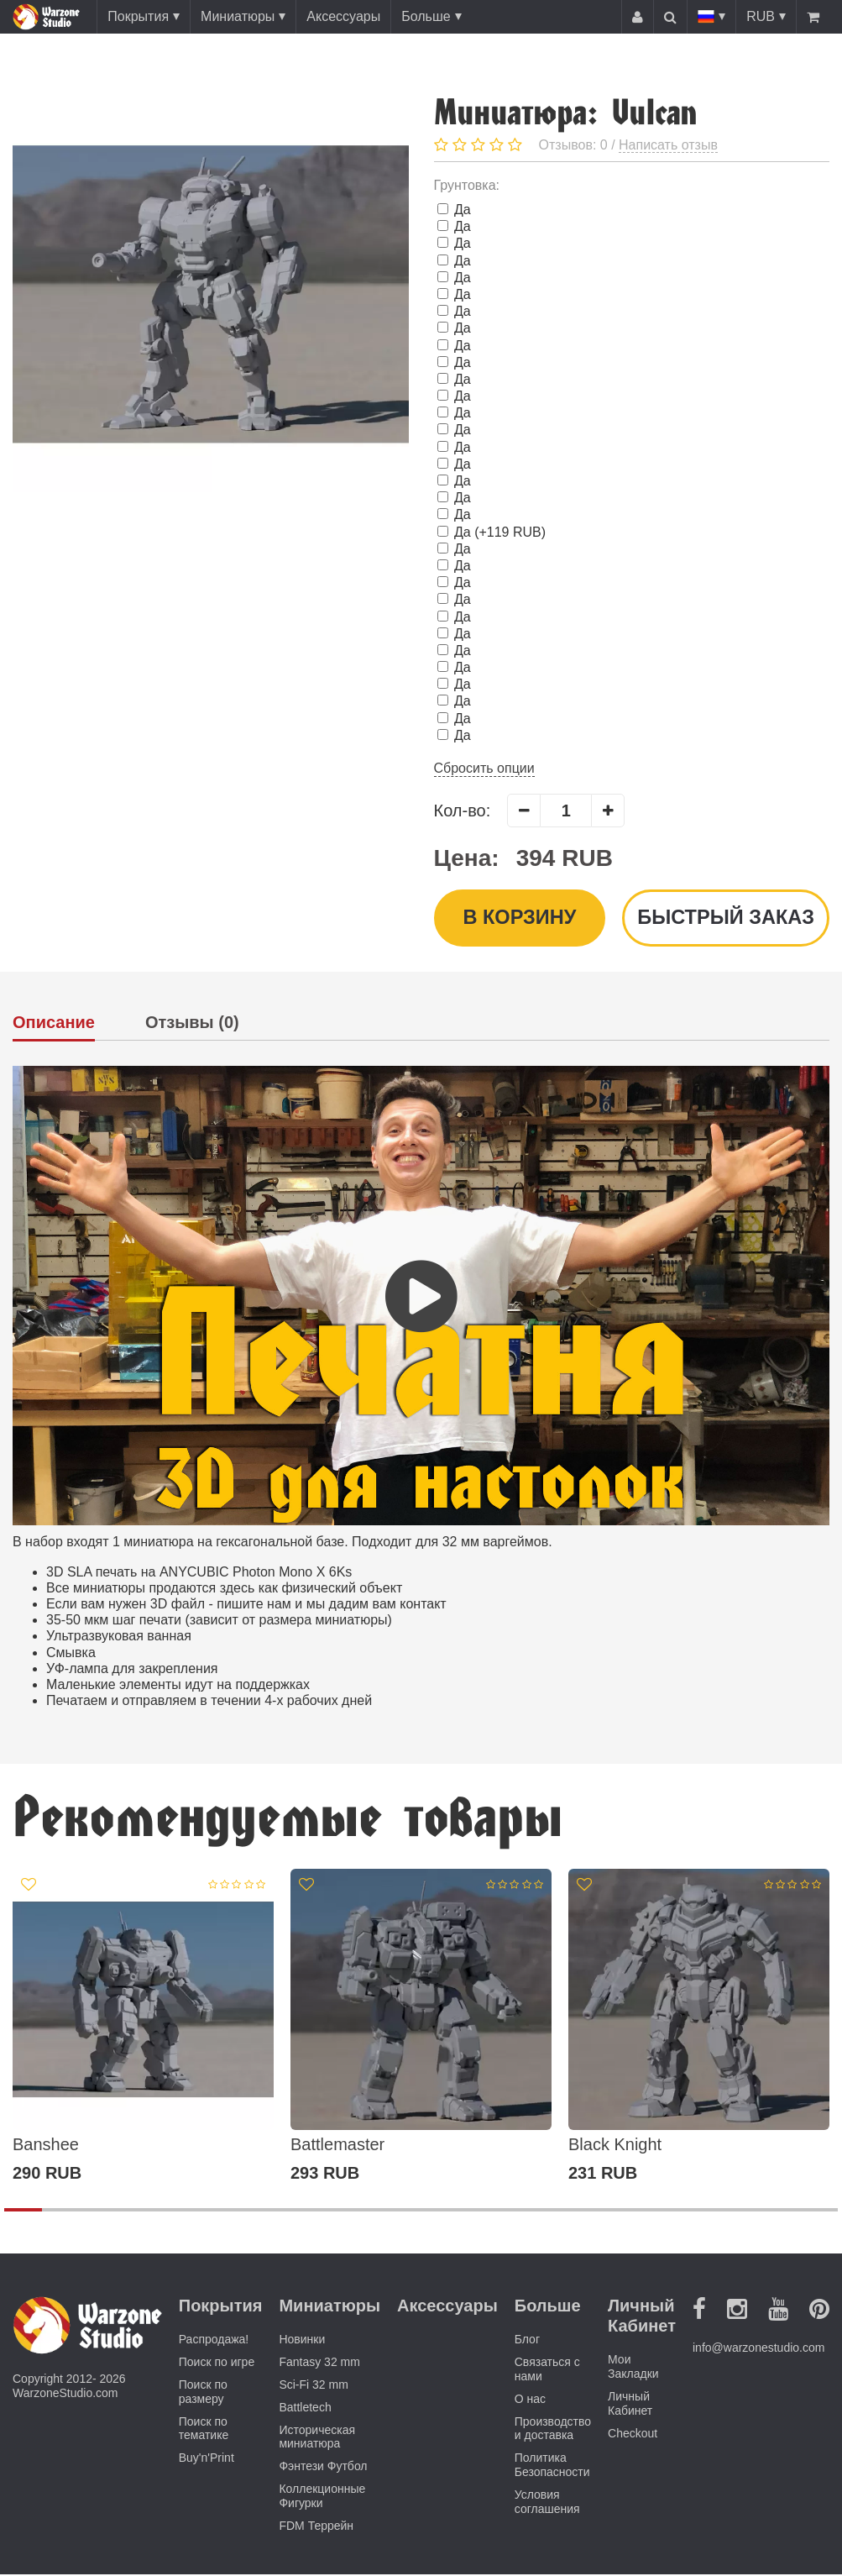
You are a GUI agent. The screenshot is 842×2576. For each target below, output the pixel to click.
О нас (530, 2399)
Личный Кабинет (630, 2405)
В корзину (518, 918)
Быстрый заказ (724, 918)
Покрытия (138, 16)
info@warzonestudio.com (758, 2349)
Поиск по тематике (203, 2429)
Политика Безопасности (552, 2466)
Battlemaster (337, 2146)
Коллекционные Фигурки (322, 2497)
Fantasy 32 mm (319, 2363)
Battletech (305, 2408)
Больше (425, 16)
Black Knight (615, 2146)
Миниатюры (238, 16)
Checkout (632, 2434)
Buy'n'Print (206, 2459)
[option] (143, 2027)
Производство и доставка (553, 2429)
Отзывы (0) (192, 1024)
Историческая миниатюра (317, 2438)
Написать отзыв (668, 145)
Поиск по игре (216, 2363)
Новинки (302, 2341)
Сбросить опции (484, 768)
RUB (760, 16)
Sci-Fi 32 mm (313, 2386)
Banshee (46, 2146)
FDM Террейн (316, 2526)
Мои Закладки (633, 2368)
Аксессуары (343, 16)
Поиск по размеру (203, 2393)
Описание (54, 1024)
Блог (527, 2341)
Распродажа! (214, 2341)
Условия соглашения (547, 2502)
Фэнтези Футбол (323, 2467)
